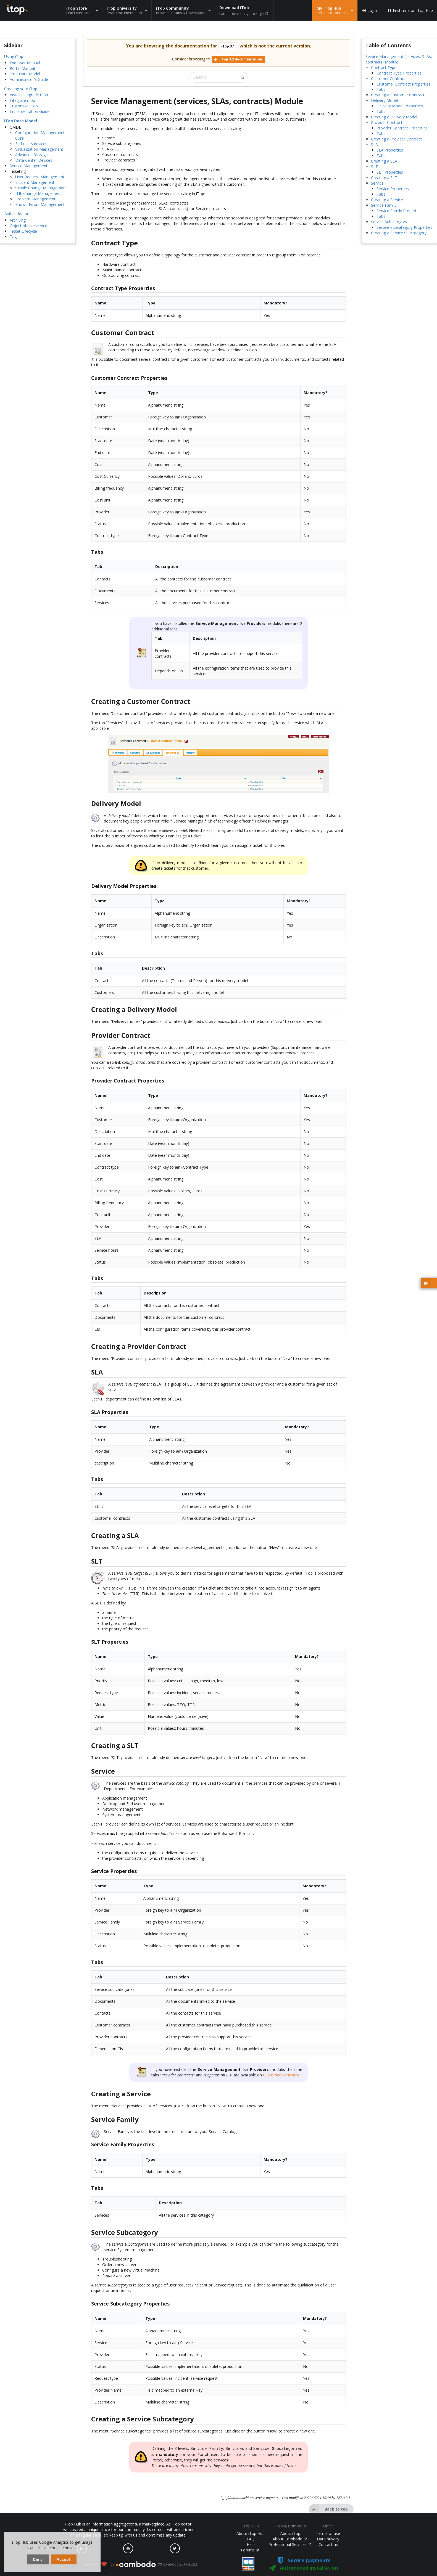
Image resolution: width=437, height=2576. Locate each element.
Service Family (383, 205)
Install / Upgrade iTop (29, 94)
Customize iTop (24, 105)
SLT (374, 166)
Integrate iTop (22, 100)
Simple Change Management (41, 187)
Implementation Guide (29, 111)
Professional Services (289, 2544)
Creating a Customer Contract (398, 94)
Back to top (328, 2508)
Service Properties (393, 188)
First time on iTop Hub (410, 10)
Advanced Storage (31, 154)
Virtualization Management (39, 149)
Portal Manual (22, 68)
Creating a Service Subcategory (399, 232)
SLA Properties (390, 150)
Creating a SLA (384, 161)
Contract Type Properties (399, 73)
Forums (250, 2550)
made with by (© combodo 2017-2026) (139, 2564)
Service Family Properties (399, 210)
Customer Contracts (281, 2074)
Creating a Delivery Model (394, 117)
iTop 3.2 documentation (238, 59)
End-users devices (31, 143)
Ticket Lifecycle (23, 231)
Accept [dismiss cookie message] (64, 2559)
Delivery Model (384, 100)
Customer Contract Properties (403, 84)
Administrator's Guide (29, 79)
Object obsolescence (28, 225)
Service (377, 183)
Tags (14, 236)
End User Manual (25, 62)
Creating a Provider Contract (396, 139)
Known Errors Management (40, 204)
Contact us (328, 2544)
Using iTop (13, 56)
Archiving (18, 220)
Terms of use (328, 2533)
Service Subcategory (389, 221)
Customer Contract (388, 78)
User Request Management (39, 176)
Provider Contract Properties (402, 128)
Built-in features (18, 213)
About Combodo (290, 2538)
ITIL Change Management (38, 193)
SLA (374, 144)
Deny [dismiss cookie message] (38, 2559)
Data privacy (328, 2538)
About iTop (290, 2533)
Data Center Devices (33, 160)
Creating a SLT (384, 177)
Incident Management (34, 182)
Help (251, 2544)
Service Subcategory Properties (404, 227)
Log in (370, 10)
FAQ (250, 2538)
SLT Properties (390, 172)
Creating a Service (387, 199)
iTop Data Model (25, 73)
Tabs (381, 89)
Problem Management (35, 198)
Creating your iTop (20, 88)
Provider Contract (386, 122)
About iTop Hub (250, 2533)
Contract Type (383, 67)
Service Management (29, 165)
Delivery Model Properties (400, 105)
